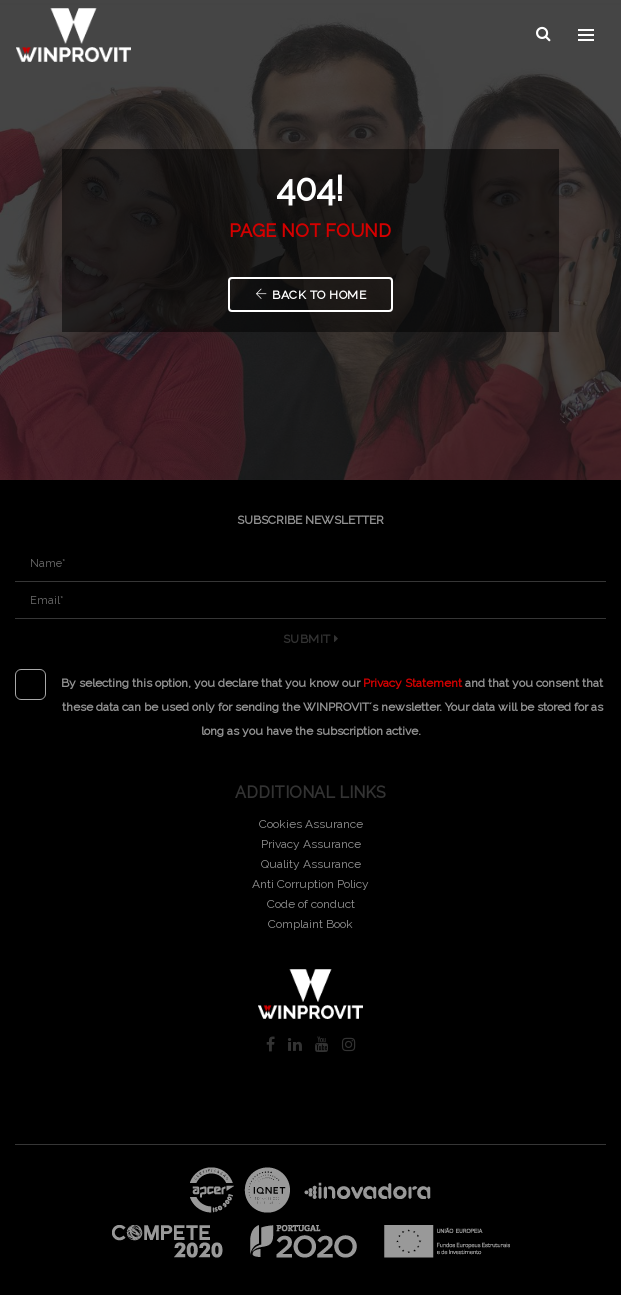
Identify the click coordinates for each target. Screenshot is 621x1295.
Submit (311, 639)
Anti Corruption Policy (310, 884)
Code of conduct (311, 904)
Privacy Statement (412, 683)
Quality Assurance (311, 864)
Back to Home (311, 295)
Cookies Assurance (311, 824)
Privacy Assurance (311, 844)
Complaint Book (310, 924)
